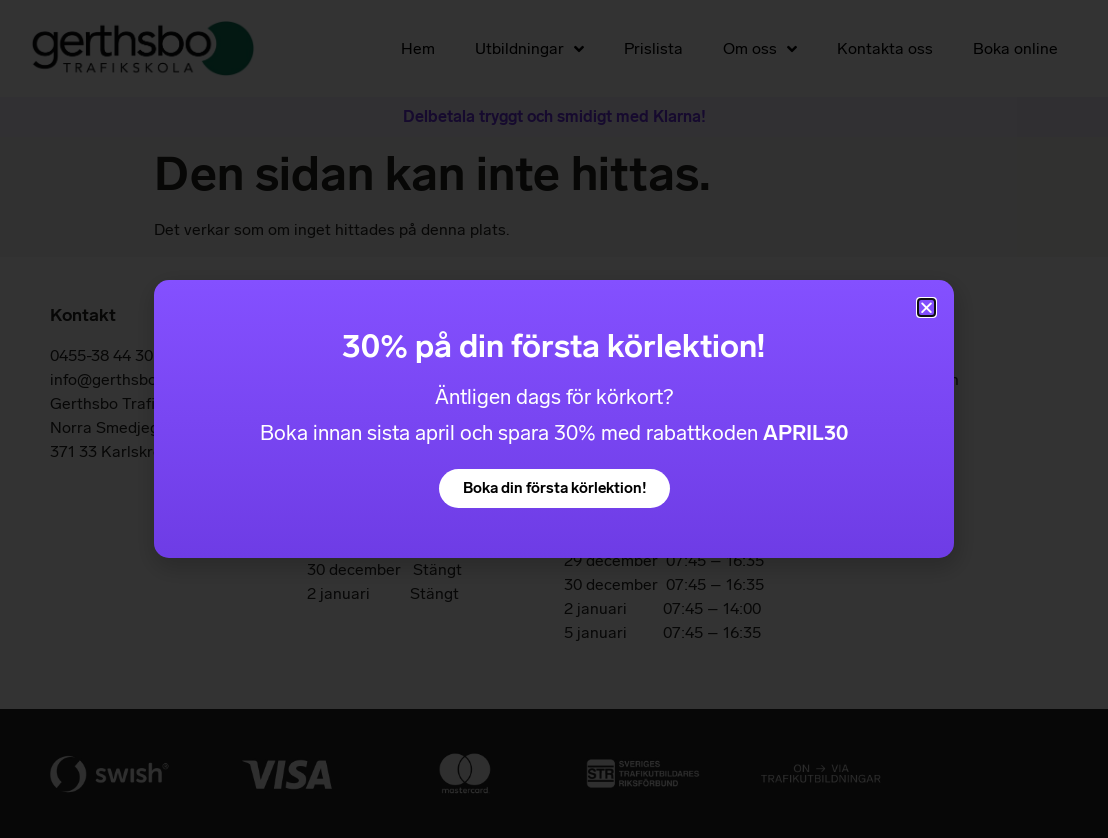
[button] (926, 307)
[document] (554, 419)
